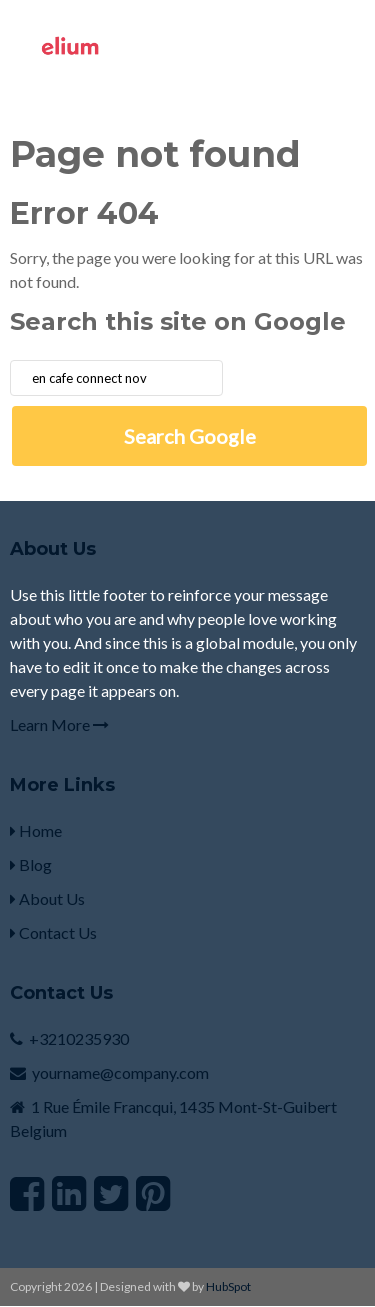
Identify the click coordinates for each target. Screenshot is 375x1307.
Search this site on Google (178, 321)
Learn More (59, 724)
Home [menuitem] (36, 830)
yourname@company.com (120, 1072)
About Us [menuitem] (47, 898)
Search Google (190, 436)
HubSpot (228, 1286)
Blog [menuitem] (31, 864)
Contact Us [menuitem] (53, 932)
